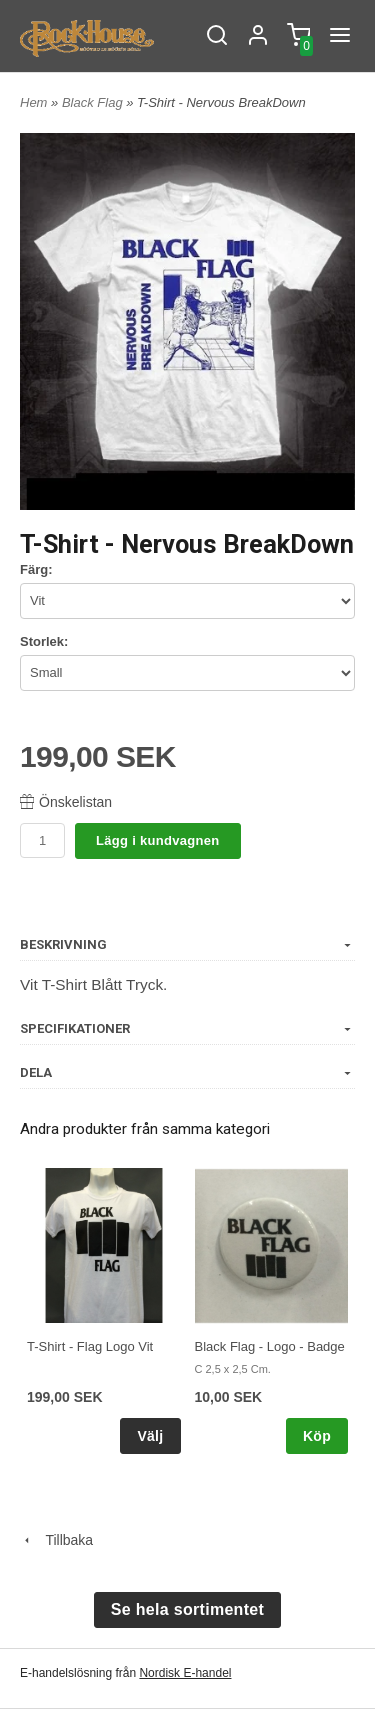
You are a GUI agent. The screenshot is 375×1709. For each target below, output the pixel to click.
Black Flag (94, 102)
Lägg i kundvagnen (158, 840)
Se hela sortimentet (187, 1609)
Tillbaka (56, 1540)
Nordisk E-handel (185, 1673)
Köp (317, 1436)
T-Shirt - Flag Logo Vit (90, 1346)
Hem (33, 102)
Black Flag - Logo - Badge (270, 1346)
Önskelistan (66, 802)
